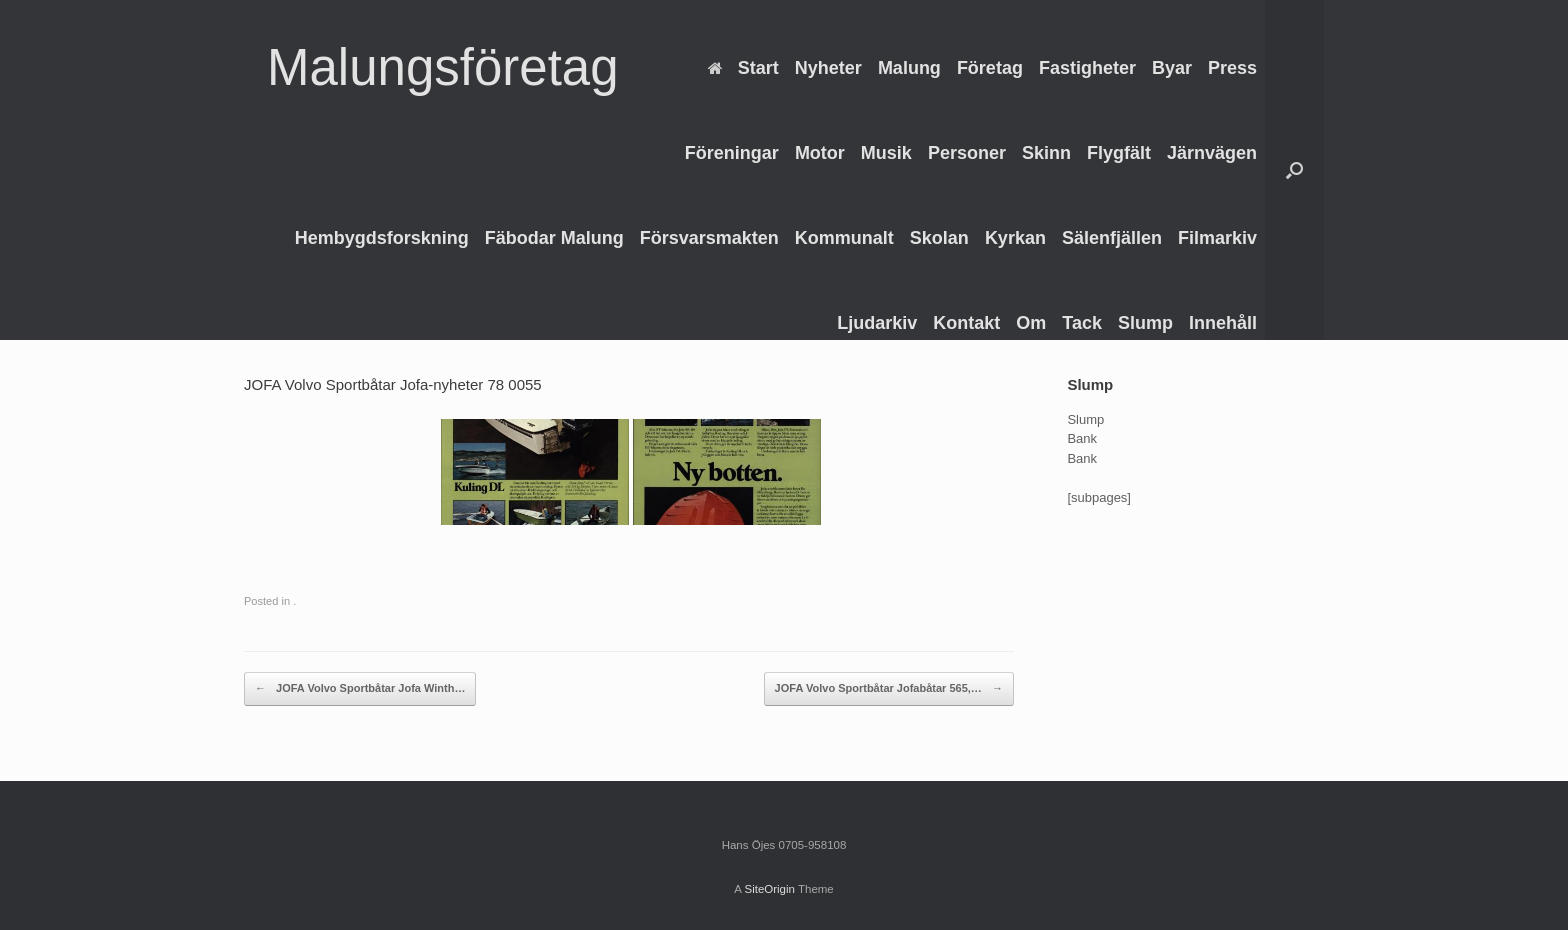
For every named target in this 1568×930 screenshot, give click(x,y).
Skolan (939, 238)
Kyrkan (1015, 238)
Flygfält (1119, 153)
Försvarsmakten (709, 238)
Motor (820, 153)
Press (1232, 68)
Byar (1172, 68)
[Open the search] (1294, 170)
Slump (1145, 323)
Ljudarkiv (877, 323)
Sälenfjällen (1112, 238)
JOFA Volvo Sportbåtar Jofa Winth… (360, 689)
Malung (909, 68)
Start (743, 68)
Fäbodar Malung (554, 238)
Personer (967, 153)
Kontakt (966, 323)
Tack (1082, 323)
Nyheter (828, 68)
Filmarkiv (1217, 238)
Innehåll (1223, 323)
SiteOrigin (769, 889)
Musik (886, 153)
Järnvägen (1212, 153)
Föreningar (732, 153)
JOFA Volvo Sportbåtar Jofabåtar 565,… (889, 689)
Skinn (1046, 153)
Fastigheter (1087, 68)
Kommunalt (844, 238)
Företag (990, 68)
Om (1031, 323)
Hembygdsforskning (382, 238)
